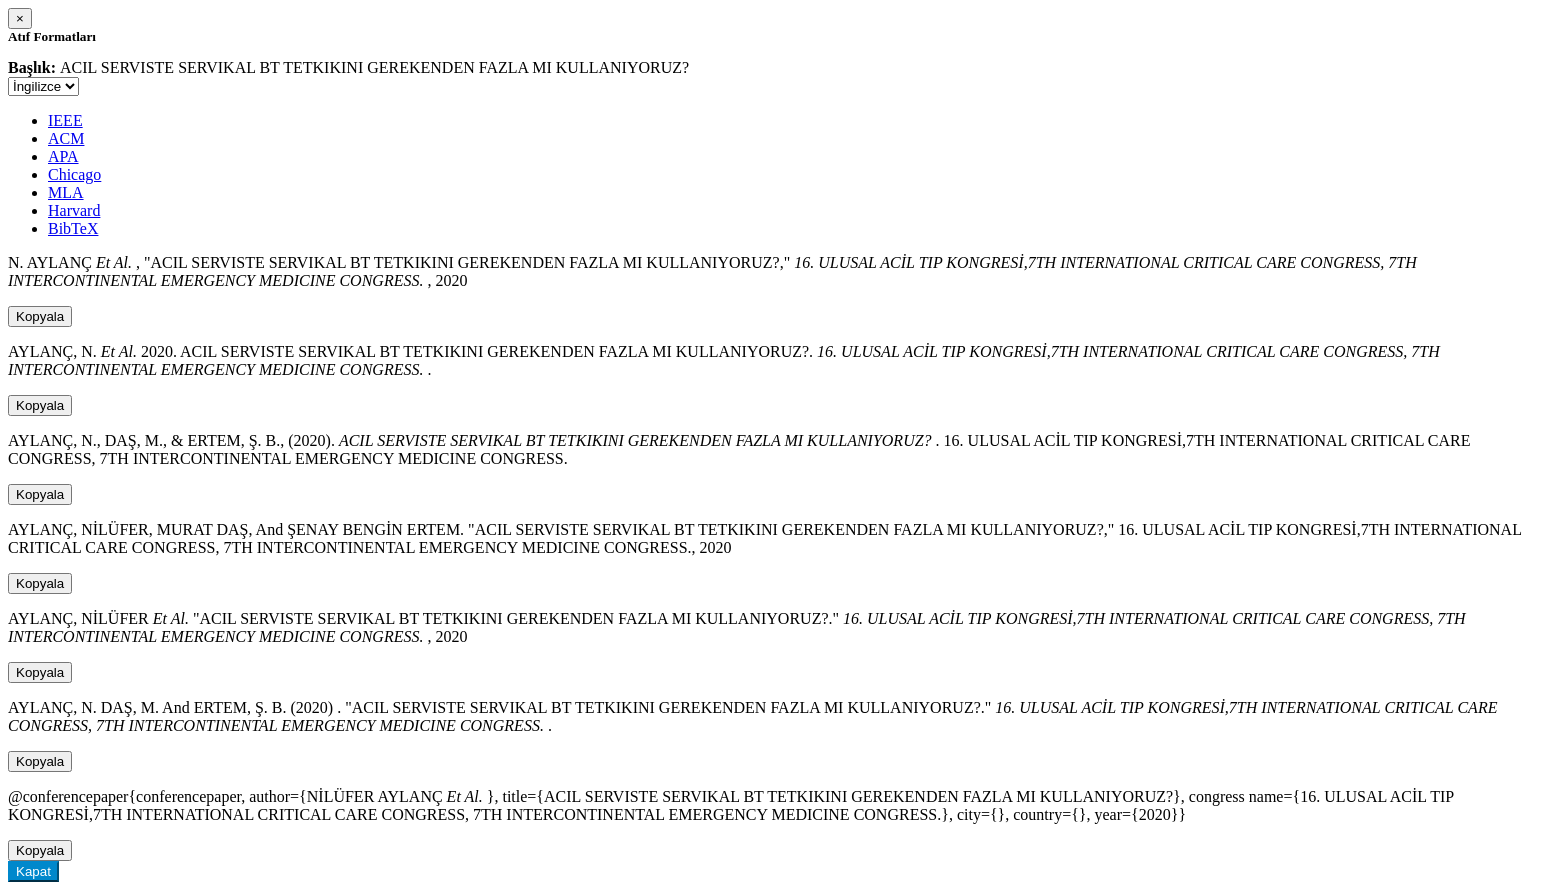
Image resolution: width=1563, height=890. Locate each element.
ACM (66, 138)
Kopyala (40, 316)
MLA (66, 192)
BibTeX (73, 228)
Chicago (74, 174)
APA (63, 156)
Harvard (74, 210)
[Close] (20, 18)
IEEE (65, 120)
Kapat (33, 871)
